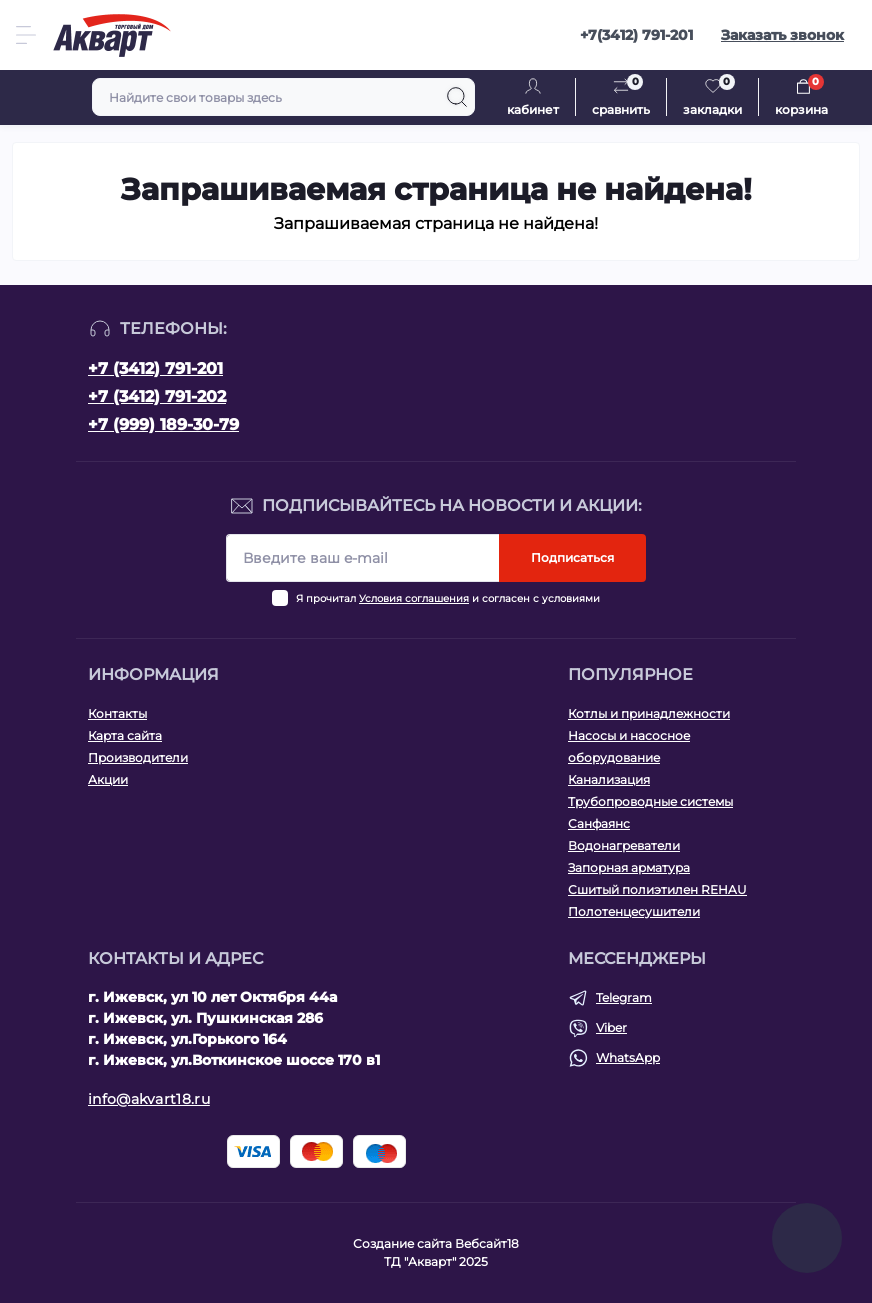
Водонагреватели (624, 845)
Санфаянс (599, 823)
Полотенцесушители (634, 911)
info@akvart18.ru (149, 1099)
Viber (611, 1027)
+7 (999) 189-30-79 (163, 424)
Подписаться (572, 557)
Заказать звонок (782, 35)
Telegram (624, 997)
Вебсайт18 (487, 1243)
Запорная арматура (629, 867)
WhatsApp (628, 1057)
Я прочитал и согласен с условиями (448, 598)
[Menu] (26, 35)
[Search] (457, 97)
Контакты (117, 713)
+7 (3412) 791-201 (155, 368)
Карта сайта (125, 735)
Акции (108, 779)
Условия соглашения (414, 598)
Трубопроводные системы (650, 801)
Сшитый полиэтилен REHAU (657, 889)
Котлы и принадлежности (649, 713)
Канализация (609, 779)
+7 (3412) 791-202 (157, 396)
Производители (138, 757)
